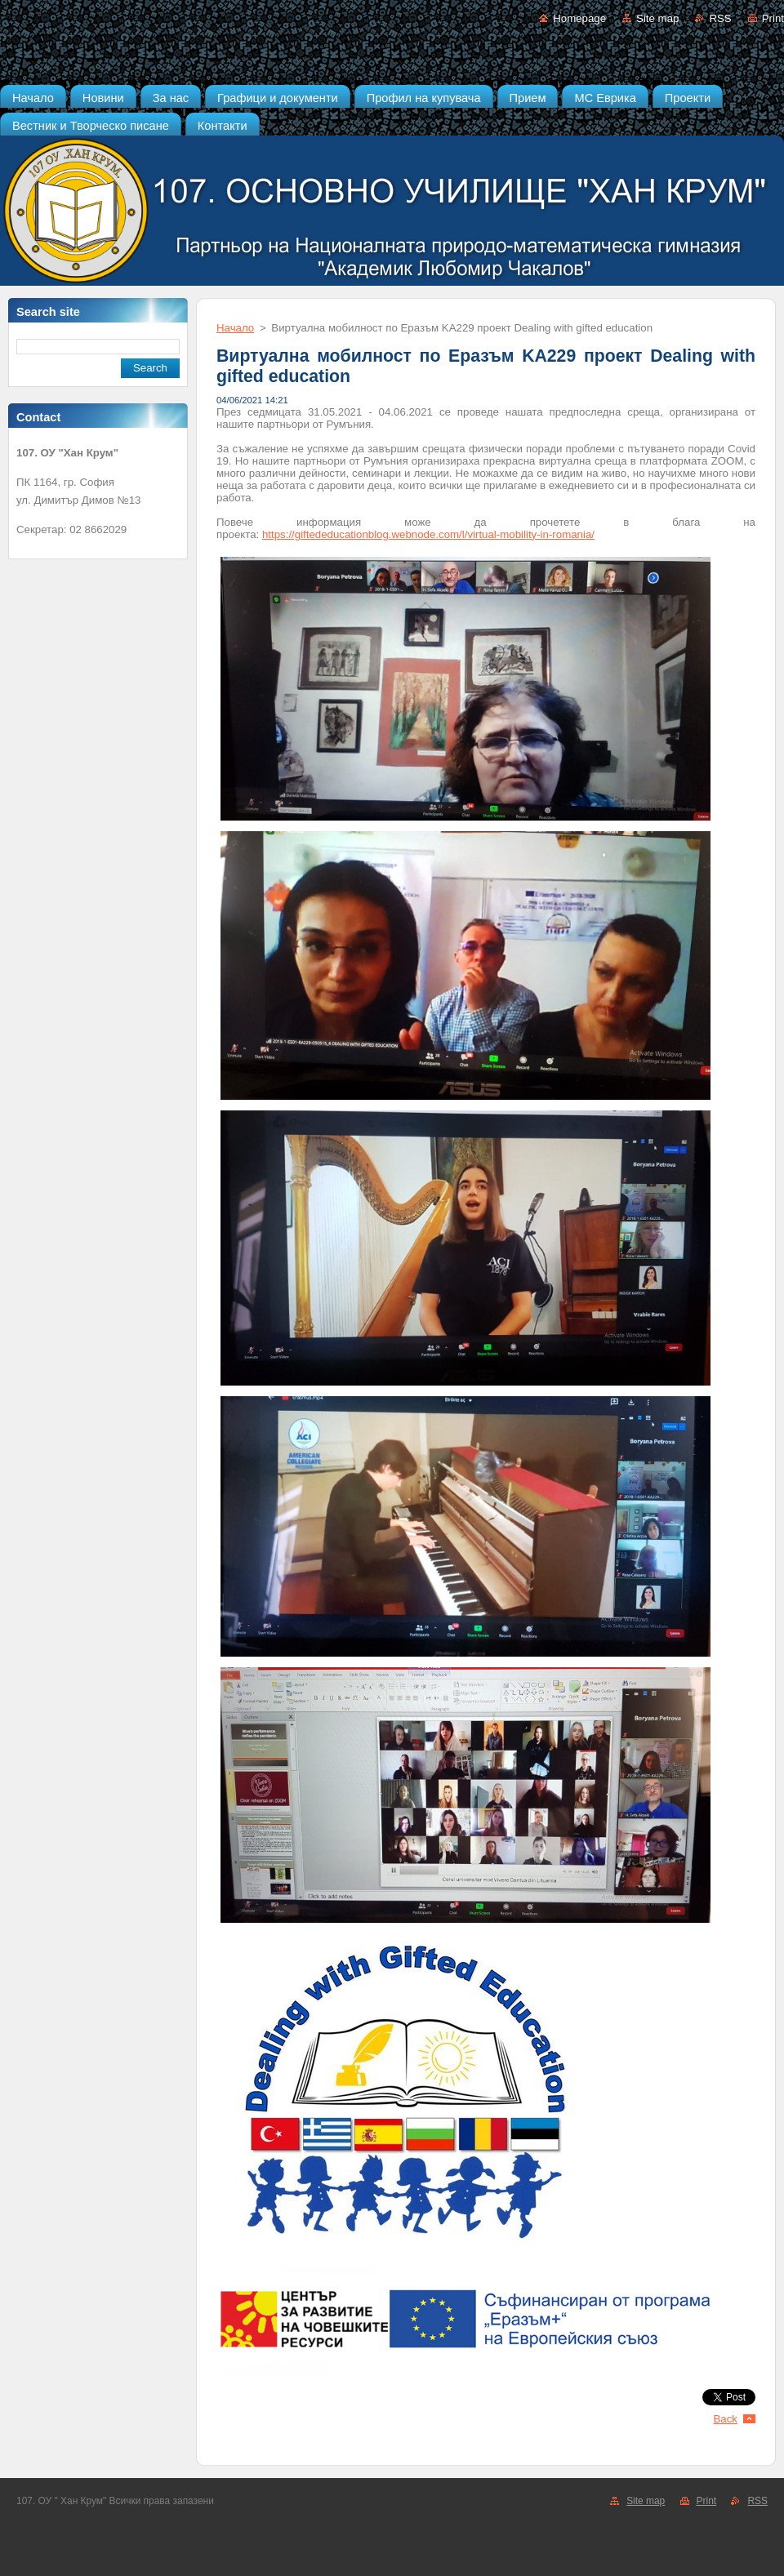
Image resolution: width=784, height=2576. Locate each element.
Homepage (579, 18)
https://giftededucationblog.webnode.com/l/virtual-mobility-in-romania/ (428, 534)
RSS (720, 18)
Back (726, 2419)
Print (773, 18)
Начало (235, 328)
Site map (657, 18)
